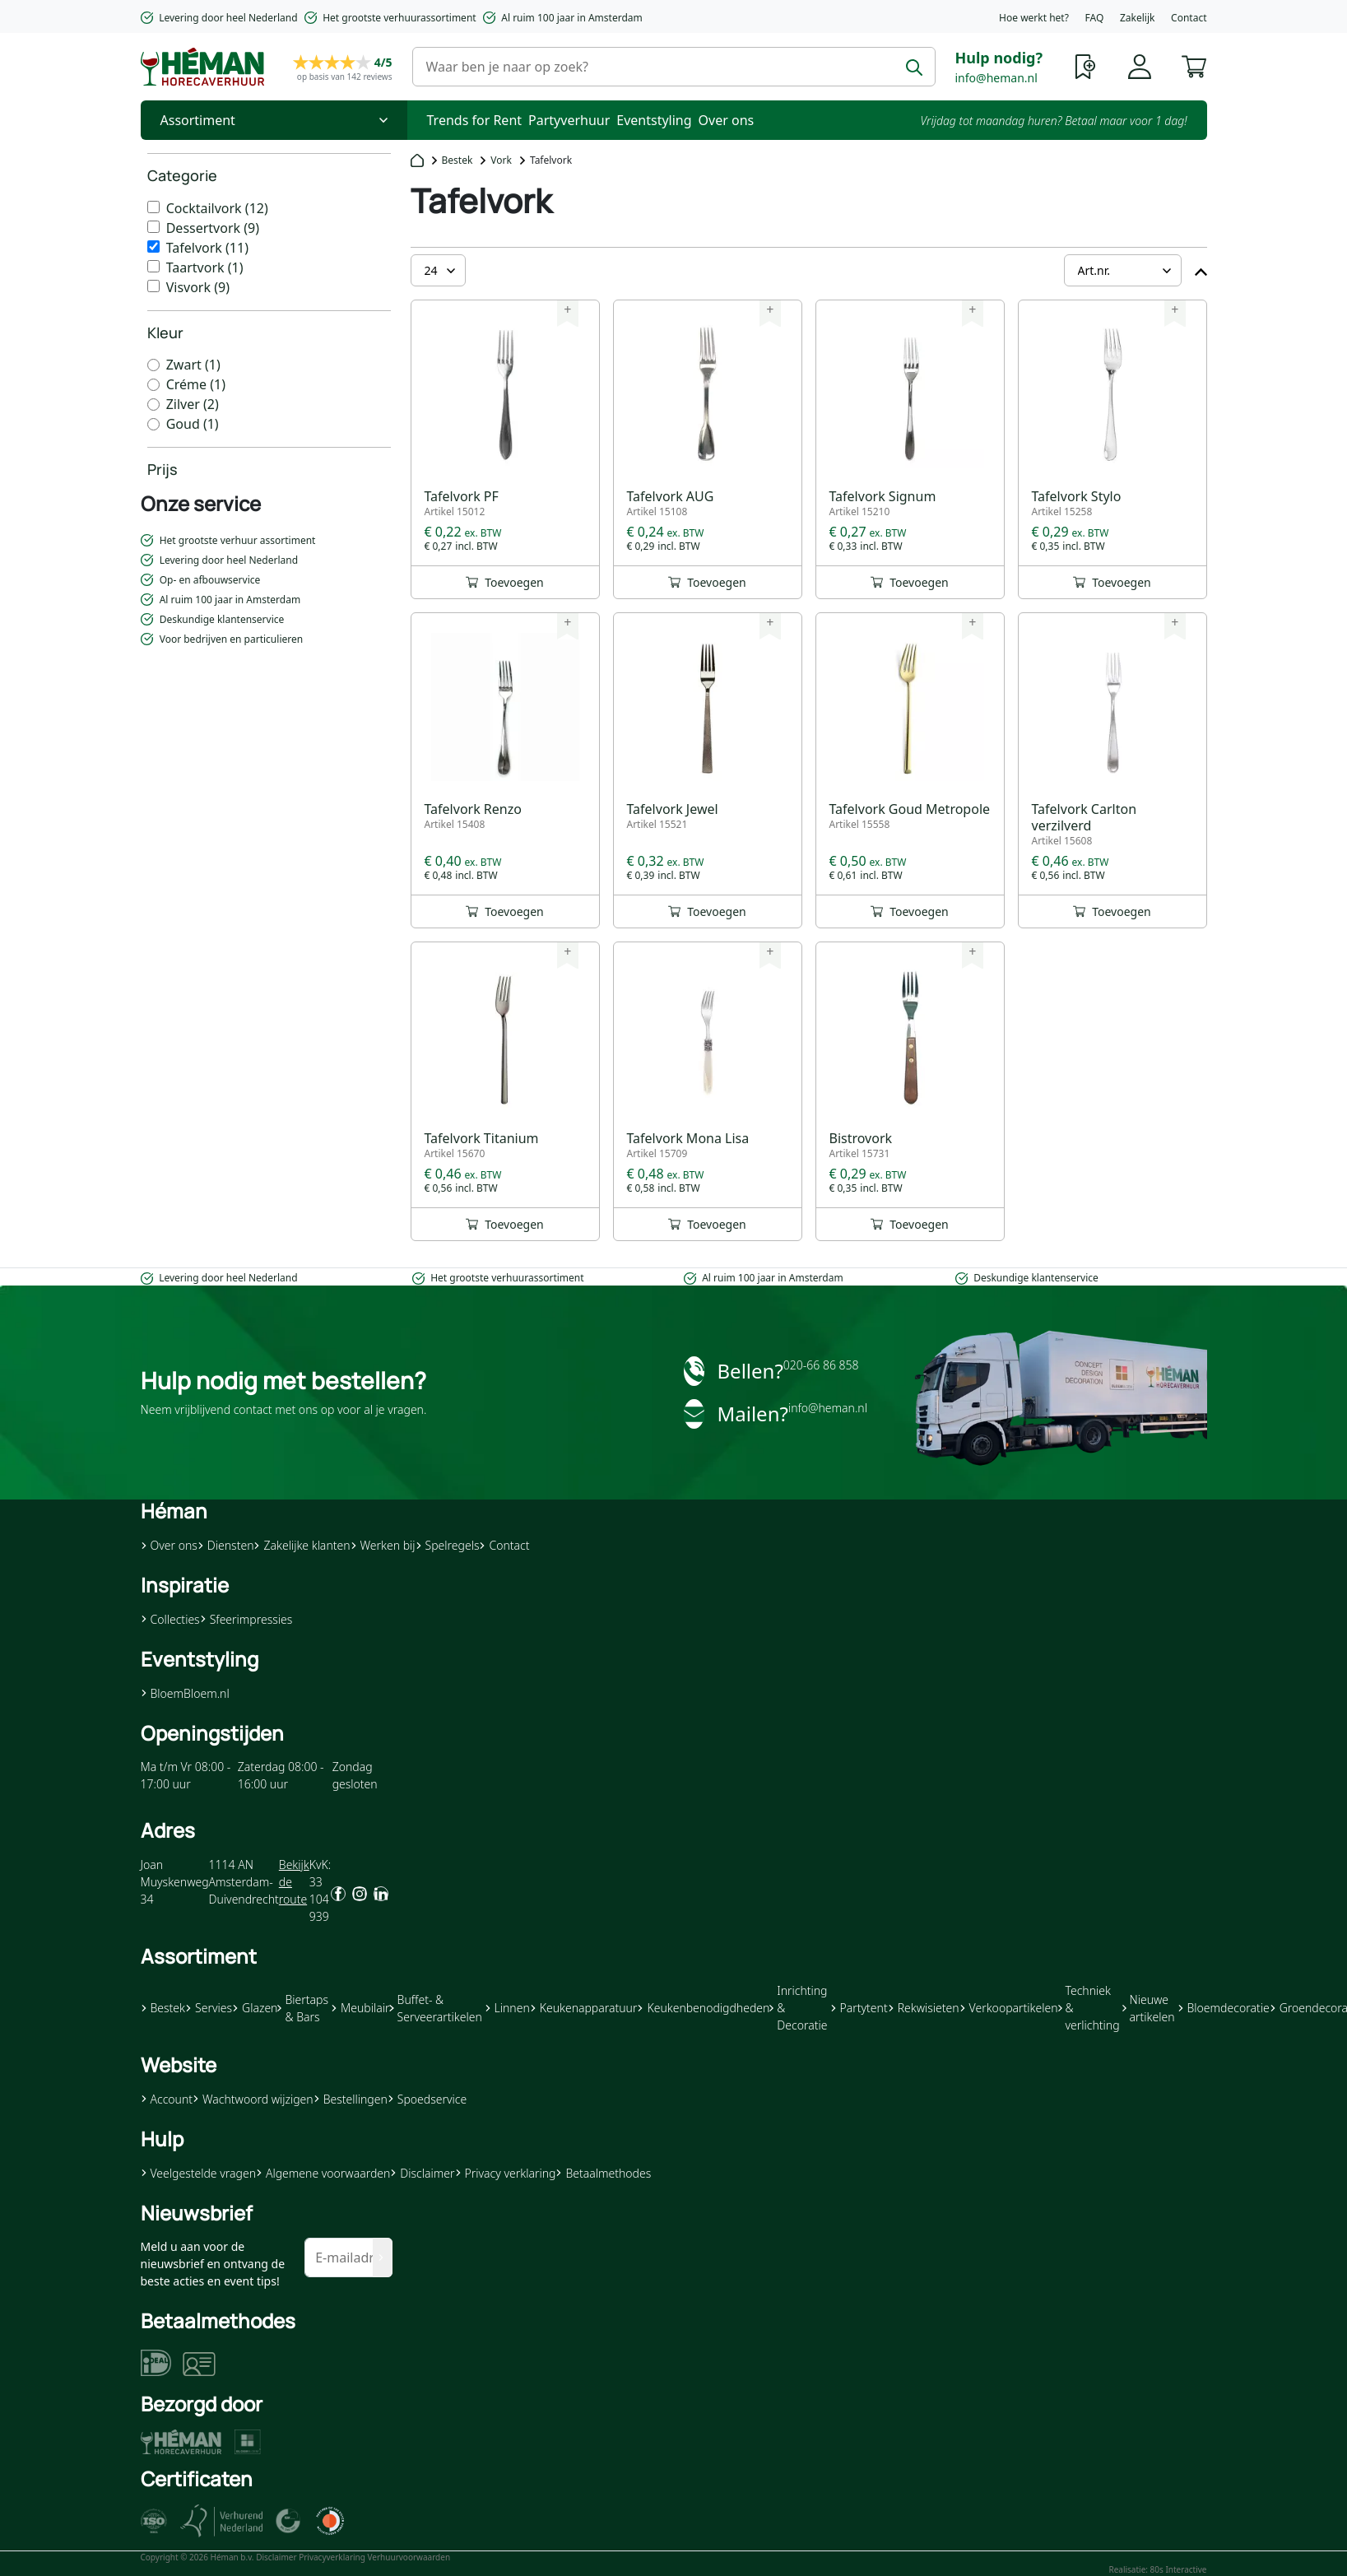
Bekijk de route (294, 1882)
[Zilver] (153, 404)
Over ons (727, 120)
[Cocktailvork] (153, 207)
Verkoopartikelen (1008, 2008)
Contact (1188, 18)
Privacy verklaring (505, 2173)
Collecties (170, 1619)
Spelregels (448, 1545)
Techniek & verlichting (1089, 2008)
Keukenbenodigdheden (703, 2008)
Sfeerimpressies (246, 1619)
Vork (501, 160)
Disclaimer (422, 2173)
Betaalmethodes (603, 2173)
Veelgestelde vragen (198, 2173)
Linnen (507, 2008)
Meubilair (360, 2008)
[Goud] (153, 424)
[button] (1194, 65)
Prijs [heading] (162, 469)
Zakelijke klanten (301, 1545)
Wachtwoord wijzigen (253, 2099)
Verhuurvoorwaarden (409, 2557)
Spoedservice (427, 2099)
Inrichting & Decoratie (798, 2008)
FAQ (1094, 18)
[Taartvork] (153, 266)
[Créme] (153, 385)
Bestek (457, 160)
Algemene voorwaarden (323, 2173)
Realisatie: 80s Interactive (1157, 2569)
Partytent (859, 2008)
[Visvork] (153, 286)
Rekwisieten (923, 2008)
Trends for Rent (475, 120)
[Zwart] (153, 365)
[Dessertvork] (153, 227)
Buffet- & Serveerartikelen (435, 2008)
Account (167, 2099)
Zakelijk (1137, 18)
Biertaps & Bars (302, 2008)
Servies (208, 2008)
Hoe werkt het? (1034, 18)
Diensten (225, 1545)
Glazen (254, 2008)
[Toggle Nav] (274, 120)
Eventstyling (653, 120)
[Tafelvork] (153, 246)
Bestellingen (351, 2099)
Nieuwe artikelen (1148, 2008)
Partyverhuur (569, 120)
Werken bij (383, 1545)
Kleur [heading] (165, 332)
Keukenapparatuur (584, 2008)
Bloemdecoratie (1223, 2008)
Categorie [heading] (182, 175)
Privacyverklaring (332, 2557)
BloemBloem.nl (185, 1693)
